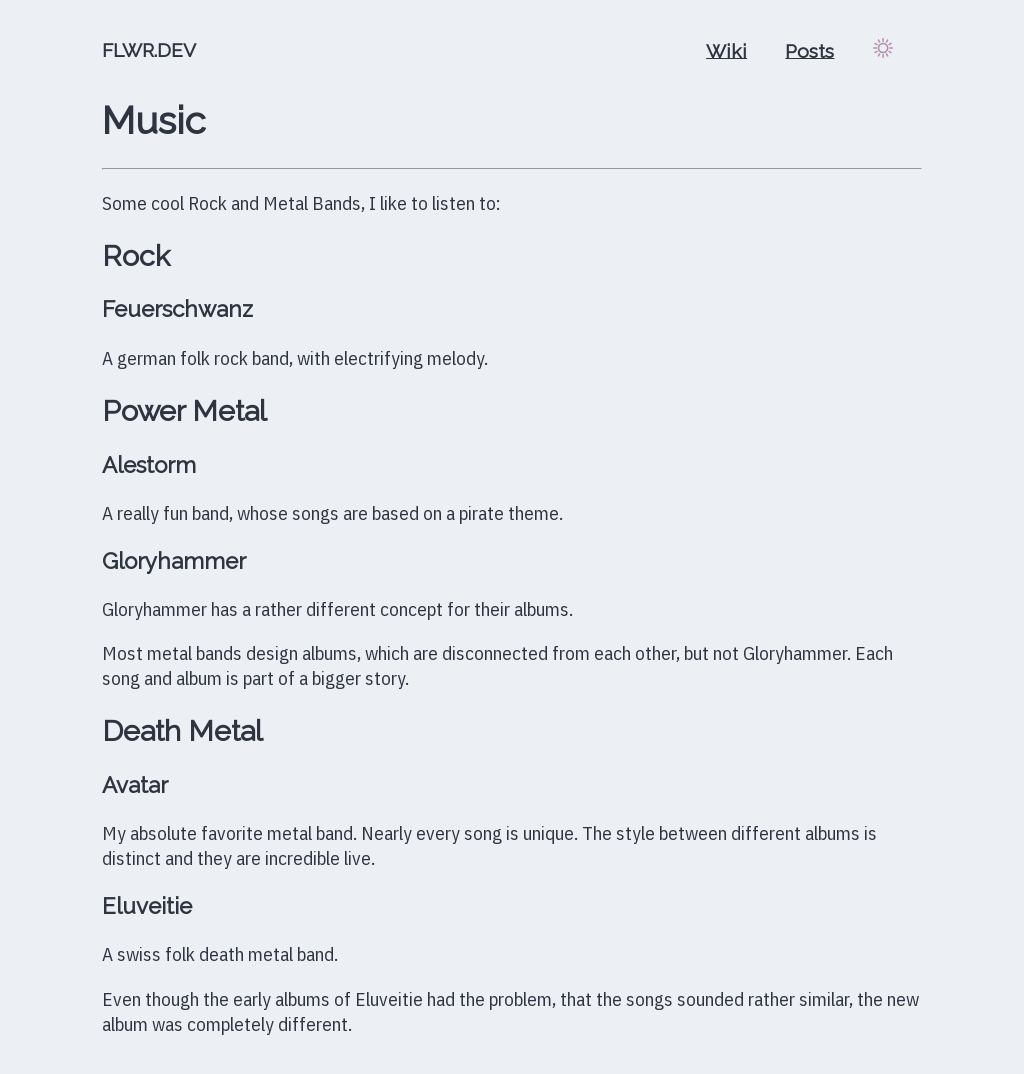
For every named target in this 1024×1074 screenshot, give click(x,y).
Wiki (726, 50)
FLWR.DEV (149, 50)
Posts (809, 50)
